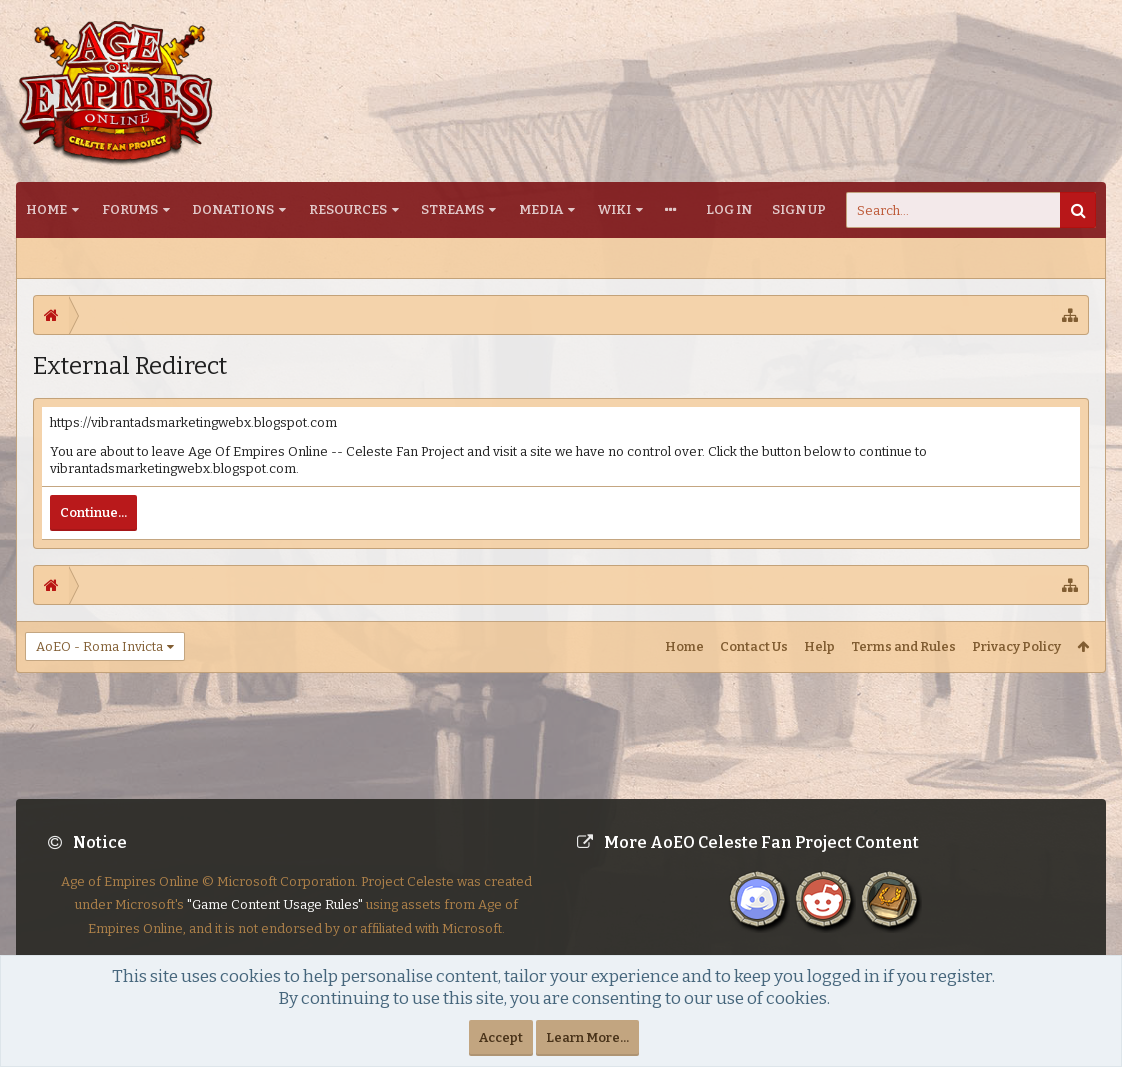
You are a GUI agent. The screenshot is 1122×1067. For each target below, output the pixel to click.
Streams (452, 209)
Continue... (93, 512)
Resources (348, 209)
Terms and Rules (903, 646)
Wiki (614, 209)
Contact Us (754, 646)
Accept (501, 1037)
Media (541, 209)
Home (46, 209)
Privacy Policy (1016, 646)
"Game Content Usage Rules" (275, 920)
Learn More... (587, 1037)
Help (819, 646)
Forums (130, 209)
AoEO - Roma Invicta (99, 646)
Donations (233, 209)
